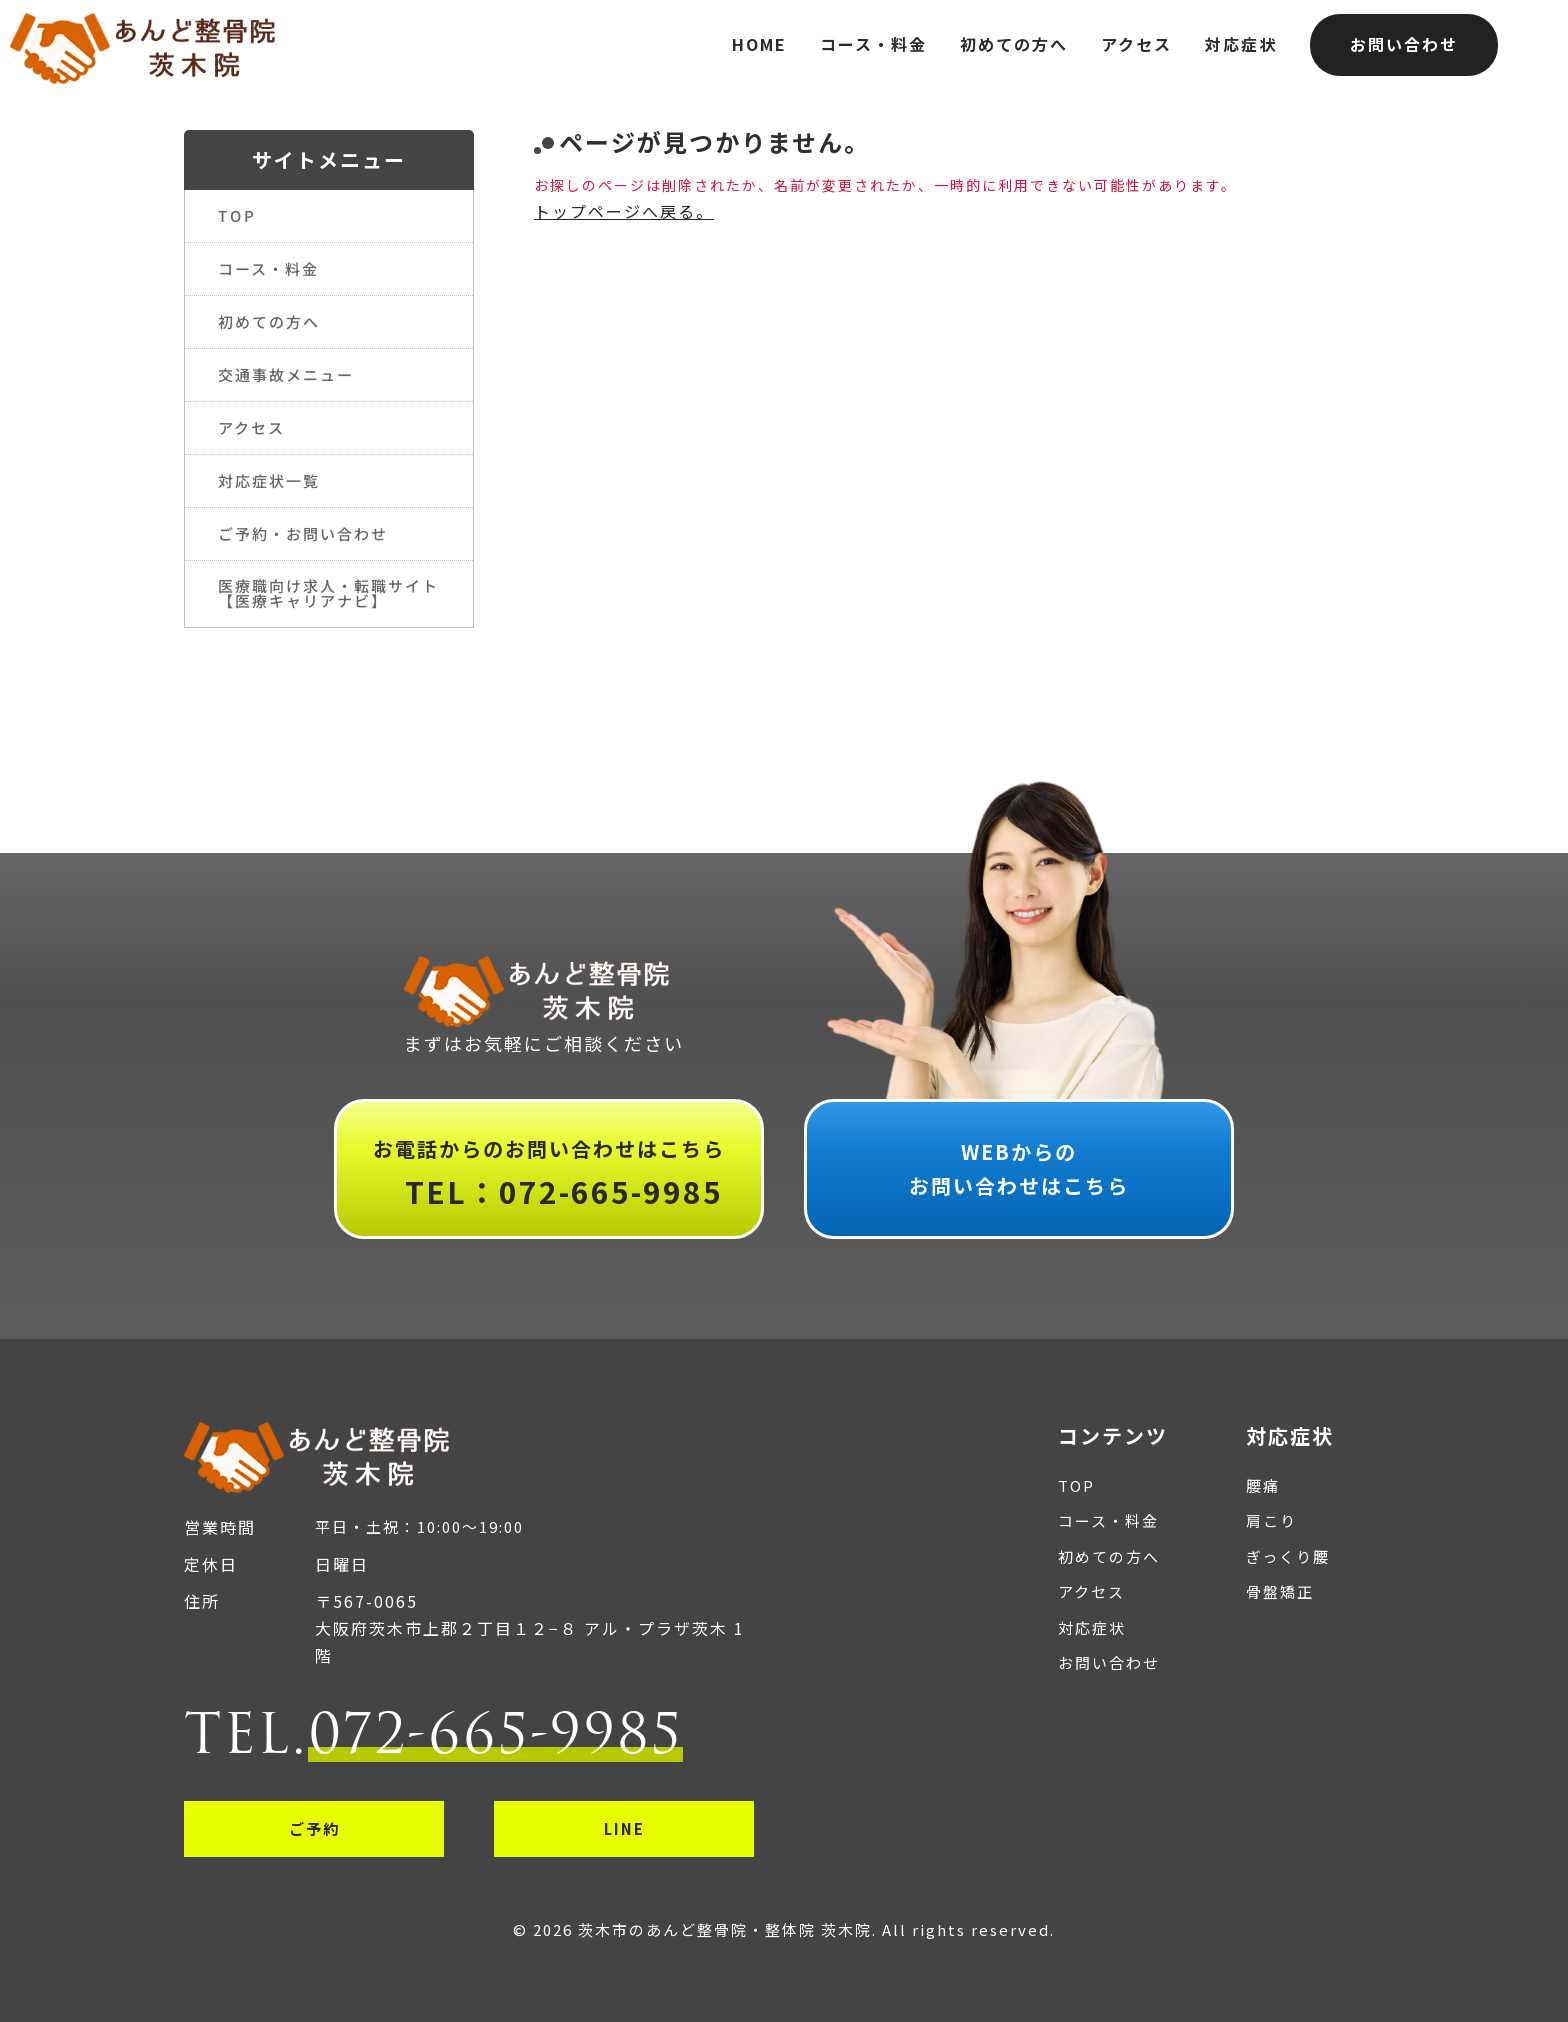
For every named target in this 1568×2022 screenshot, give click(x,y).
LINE (624, 1828)
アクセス (1136, 44)
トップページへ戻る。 (624, 211)
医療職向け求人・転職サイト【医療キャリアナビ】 (328, 593)
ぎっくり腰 (1288, 1556)
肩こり (1271, 1520)
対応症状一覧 (269, 480)
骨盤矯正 (1280, 1591)
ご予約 (314, 1828)
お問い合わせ (1404, 44)
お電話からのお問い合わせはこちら (549, 1175)
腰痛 (1263, 1485)
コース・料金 (873, 44)
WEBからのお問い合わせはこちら (1019, 1168)
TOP (236, 215)
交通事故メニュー (286, 374)
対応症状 (1241, 44)
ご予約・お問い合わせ (303, 533)
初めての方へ (1014, 44)
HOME (759, 44)
